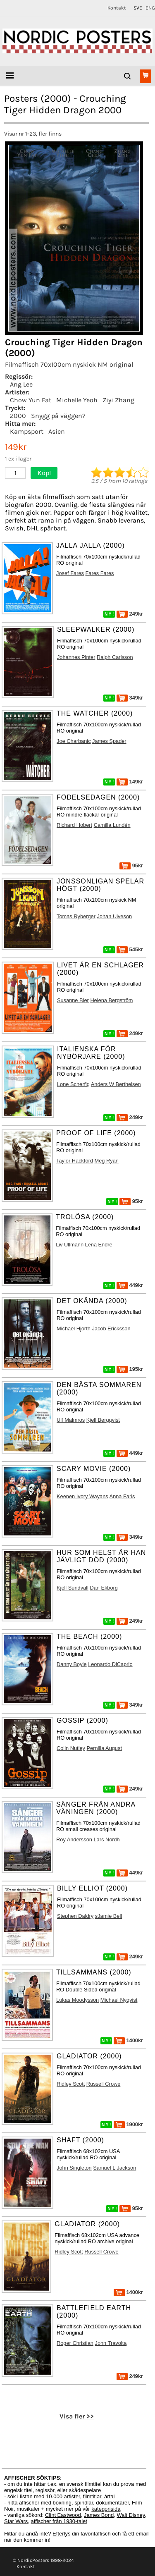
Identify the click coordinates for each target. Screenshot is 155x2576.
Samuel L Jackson (114, 2168)
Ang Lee (21, 384)
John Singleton (74, 2168)
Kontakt (116, 8)
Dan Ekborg (104, 1588)
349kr (130, 698)
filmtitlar (92, 2496)
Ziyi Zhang (118, 400)
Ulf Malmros (71, 1420)
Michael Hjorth (74, 1328)
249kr (130, 614)
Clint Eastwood (63, 2515)
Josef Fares (70, 573)
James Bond (99, 2515)
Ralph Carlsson (115, 657)
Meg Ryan (107, 1161)
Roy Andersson (74, 1839)
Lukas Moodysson (77, 2000)
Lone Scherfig (73, 1084)
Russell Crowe (103, 2084)
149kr (130, 781)
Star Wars (16, 2521)
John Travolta (110, 2343)
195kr (130, 1369)
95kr (131, 865)
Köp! (44, 473)
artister (72, 2496)
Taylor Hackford (74, 1161)
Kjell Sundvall (72, 1588)
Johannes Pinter (76, 657)
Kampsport (26, 431)
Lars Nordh (106, 1839)
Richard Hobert (74, 825)
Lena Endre (98, 1244)
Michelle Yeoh (77, 400)
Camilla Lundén (112, 825)
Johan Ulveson (114, 916)
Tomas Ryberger (76, 916)
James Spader (109, 741)
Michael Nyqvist (119, 2000)
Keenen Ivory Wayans (82, 1496)
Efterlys (61, 2534)
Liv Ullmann (69, 1244)
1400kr (128, 2040)
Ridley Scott (71, 2084)
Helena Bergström (111, 1000)
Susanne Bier (73, 1000)
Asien (56, 431)
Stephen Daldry (75, 1916)
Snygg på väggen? (58, 416)
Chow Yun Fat (30, 400)
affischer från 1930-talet (59, 2521)
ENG (150, 8)
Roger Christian (75, 2343)
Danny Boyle (72, 1664)
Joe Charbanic (74, 741)
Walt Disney (131, 2515)
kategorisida (105, 2509)
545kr (130, 949)
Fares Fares (100, 573)
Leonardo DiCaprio (110, 1664)
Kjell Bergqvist (103, 1420)
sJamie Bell (108, 1916)
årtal (109, 2496)
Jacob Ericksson (111, 1328)
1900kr (128, 2124)
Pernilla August (104, 1748)
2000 (18, 416)
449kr (130, 1285)
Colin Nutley (71, 1748)
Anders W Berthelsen (116, 1084)
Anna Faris (122, 1496)
